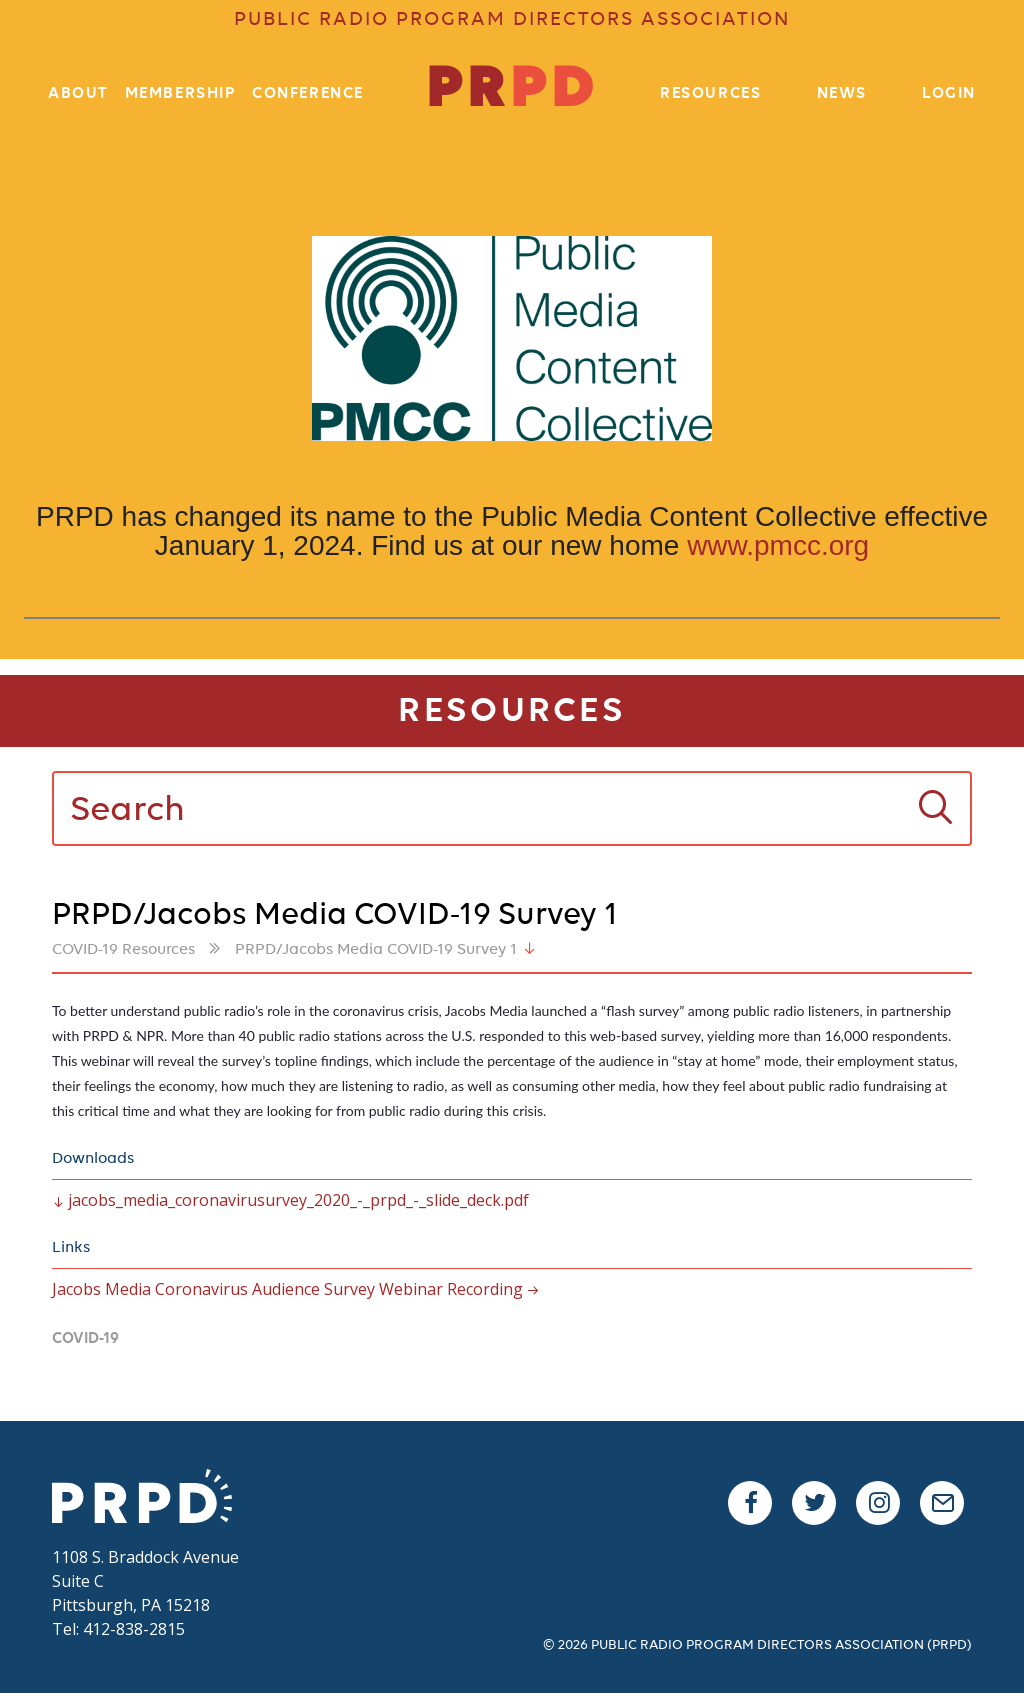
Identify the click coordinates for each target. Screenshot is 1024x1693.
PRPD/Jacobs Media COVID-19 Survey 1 (376, 950)
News (842, 94)
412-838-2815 (134, 1629)
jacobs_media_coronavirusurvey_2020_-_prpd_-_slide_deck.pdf (298, 1200)
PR (512, 90)
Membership (181, 94)
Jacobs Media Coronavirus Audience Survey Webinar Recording (287, 1289)
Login (949, 94)
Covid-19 (85, 1339)
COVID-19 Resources (123, 950)
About (78, 94)
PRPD (152, 1499)
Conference (308, 94)
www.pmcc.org (778, 545)
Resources (710, 94)
